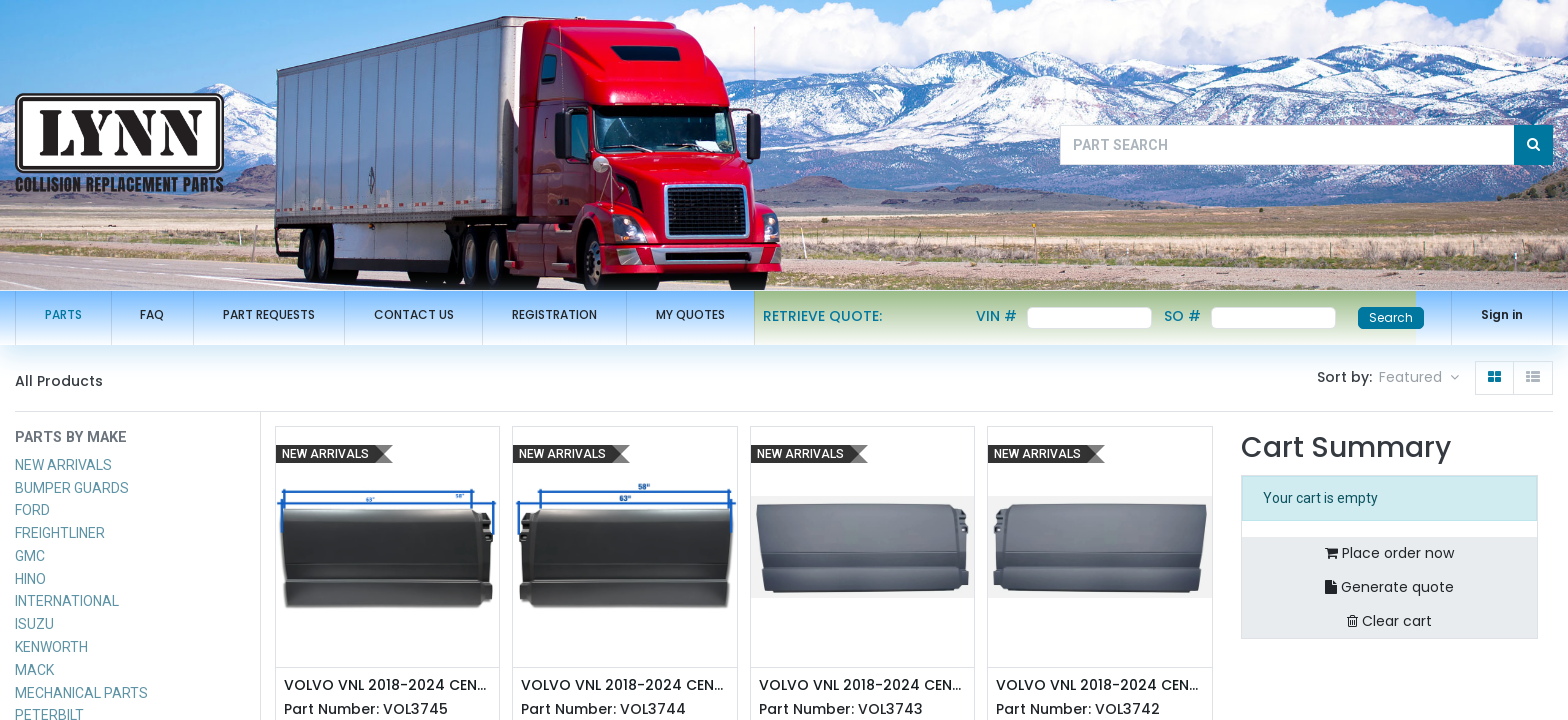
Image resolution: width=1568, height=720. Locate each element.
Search (1391, 317)
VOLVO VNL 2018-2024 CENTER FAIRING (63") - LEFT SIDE (625, 685)
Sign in (1502, 314)
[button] (1419, 378)
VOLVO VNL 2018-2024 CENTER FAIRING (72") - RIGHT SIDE (863, 685)
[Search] (1533, 145)
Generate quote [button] (1389, 587)
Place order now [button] (1389, 553)
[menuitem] (63, 315)
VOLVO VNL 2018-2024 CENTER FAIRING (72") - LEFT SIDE (1100, 685)
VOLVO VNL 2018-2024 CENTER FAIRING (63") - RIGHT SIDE (388, 685)
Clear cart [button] (1389, 621)
